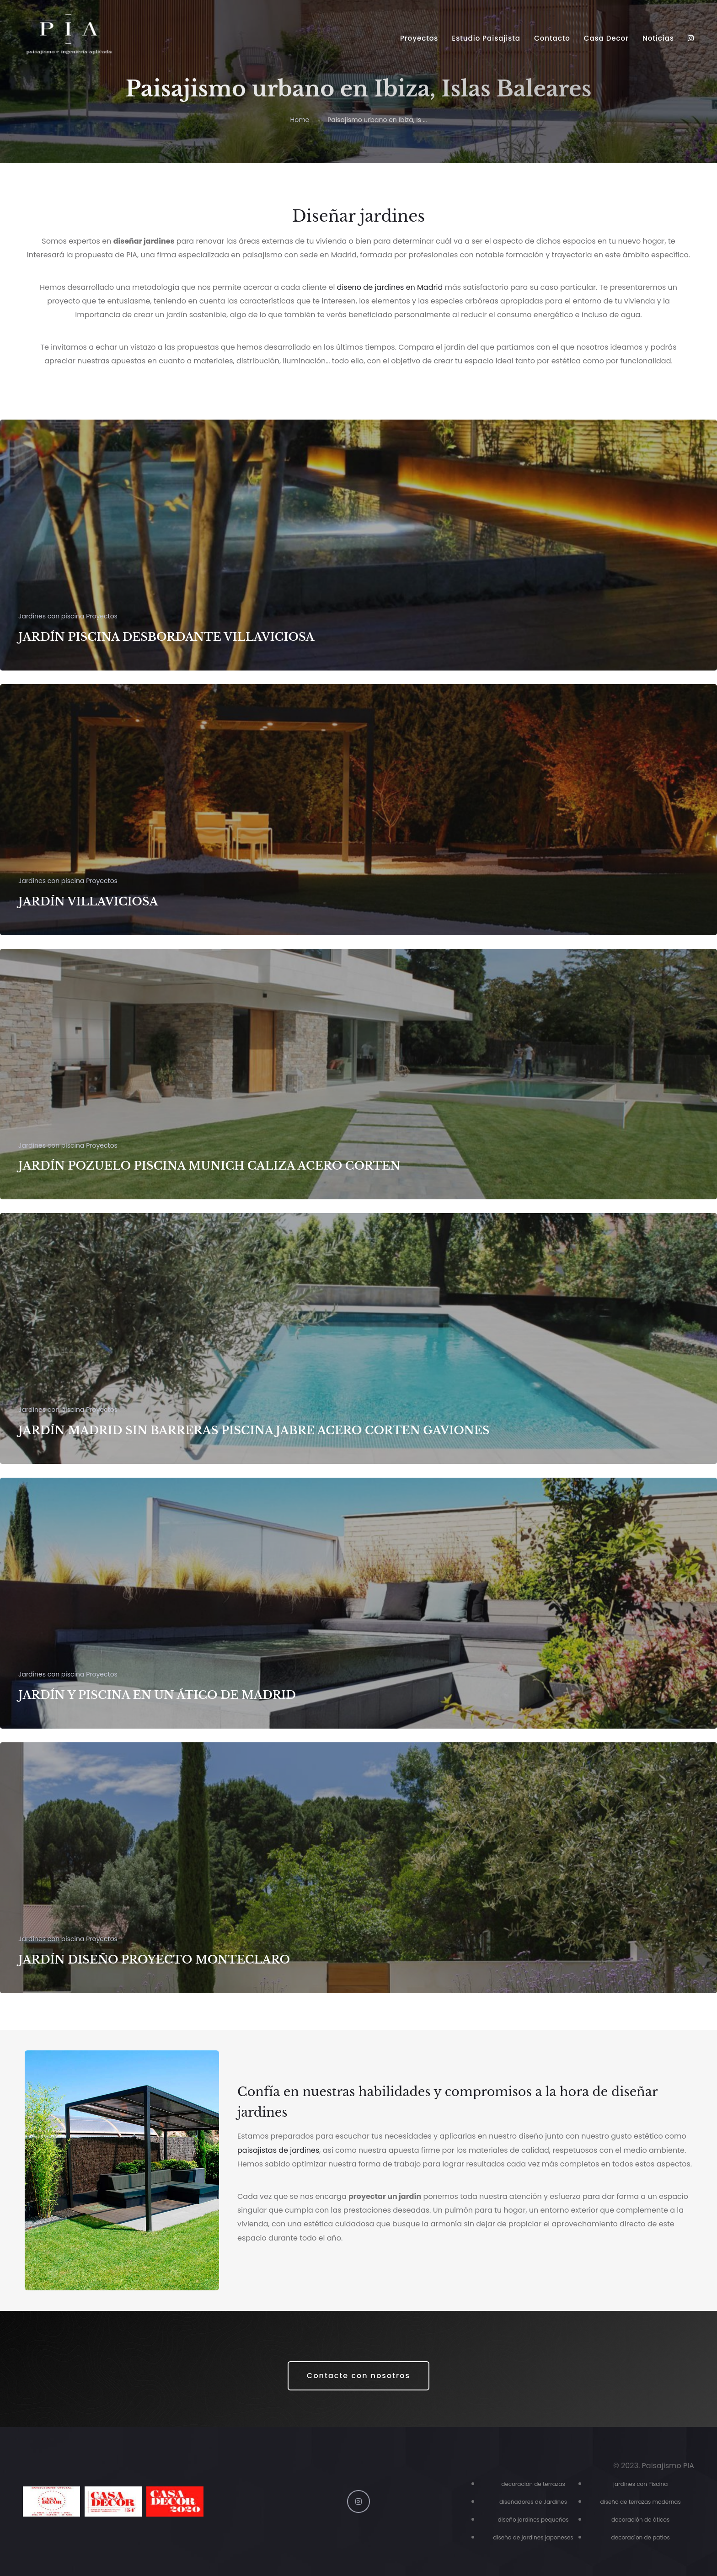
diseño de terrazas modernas (640, 2502)
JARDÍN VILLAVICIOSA (88, 901)
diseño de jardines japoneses (533, 2537)
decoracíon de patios (640, 2537)
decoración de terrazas (533, 2484)
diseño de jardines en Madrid (390, 287)
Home (299, 119)
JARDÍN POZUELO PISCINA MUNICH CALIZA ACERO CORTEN (209, 1165)
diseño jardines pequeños (533, 2519)
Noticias (658, 38)
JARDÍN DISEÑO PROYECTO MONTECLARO (154, 1959)
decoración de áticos (640, 2519)
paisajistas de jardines (278, 2150)
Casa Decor (606, 38)
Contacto (552, 38)
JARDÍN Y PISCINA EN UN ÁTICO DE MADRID (157, 1695)
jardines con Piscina (640, 2484)
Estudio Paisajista (486, 38)
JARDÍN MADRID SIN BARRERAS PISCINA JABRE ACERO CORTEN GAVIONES (254, 1430)
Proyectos (419, 38)
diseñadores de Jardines (533, 2502)
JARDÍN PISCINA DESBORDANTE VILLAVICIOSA (166, 637)
